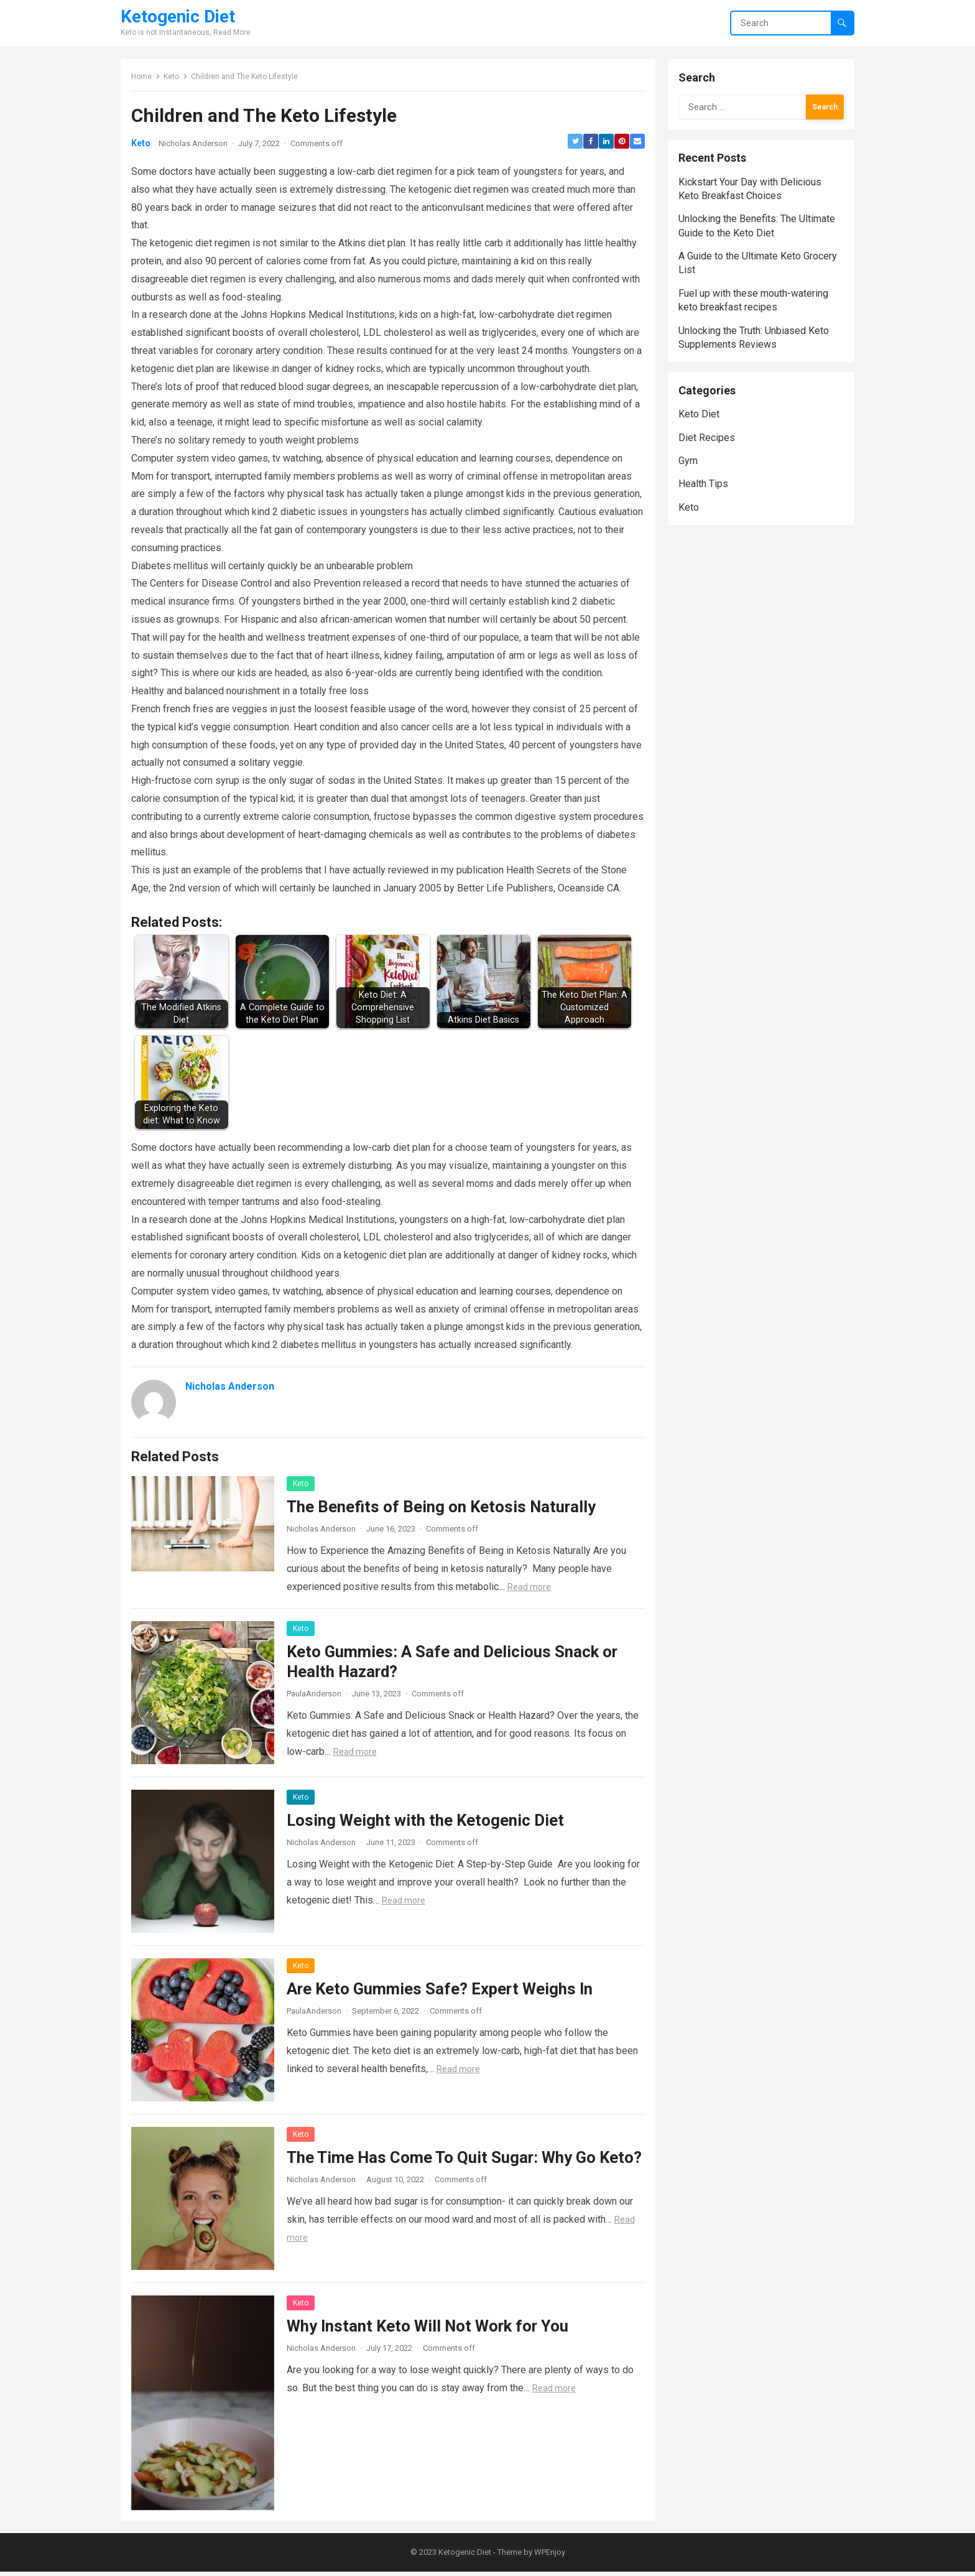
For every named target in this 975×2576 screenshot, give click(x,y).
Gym (690, 475)
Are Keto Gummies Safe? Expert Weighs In (441, 1991)
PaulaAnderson (316, 1696)
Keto (173, 78)
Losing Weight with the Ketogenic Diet (427, 1822)
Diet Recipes (708, 452)
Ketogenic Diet (178, 17)
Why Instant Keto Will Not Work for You (429, 2328)
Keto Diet (700, 429)
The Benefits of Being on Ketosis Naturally (443, 1508)
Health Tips (705, 499)
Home (143, 78)
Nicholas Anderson (194, 146)
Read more (531, 1589)
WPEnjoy (549, 2556)
